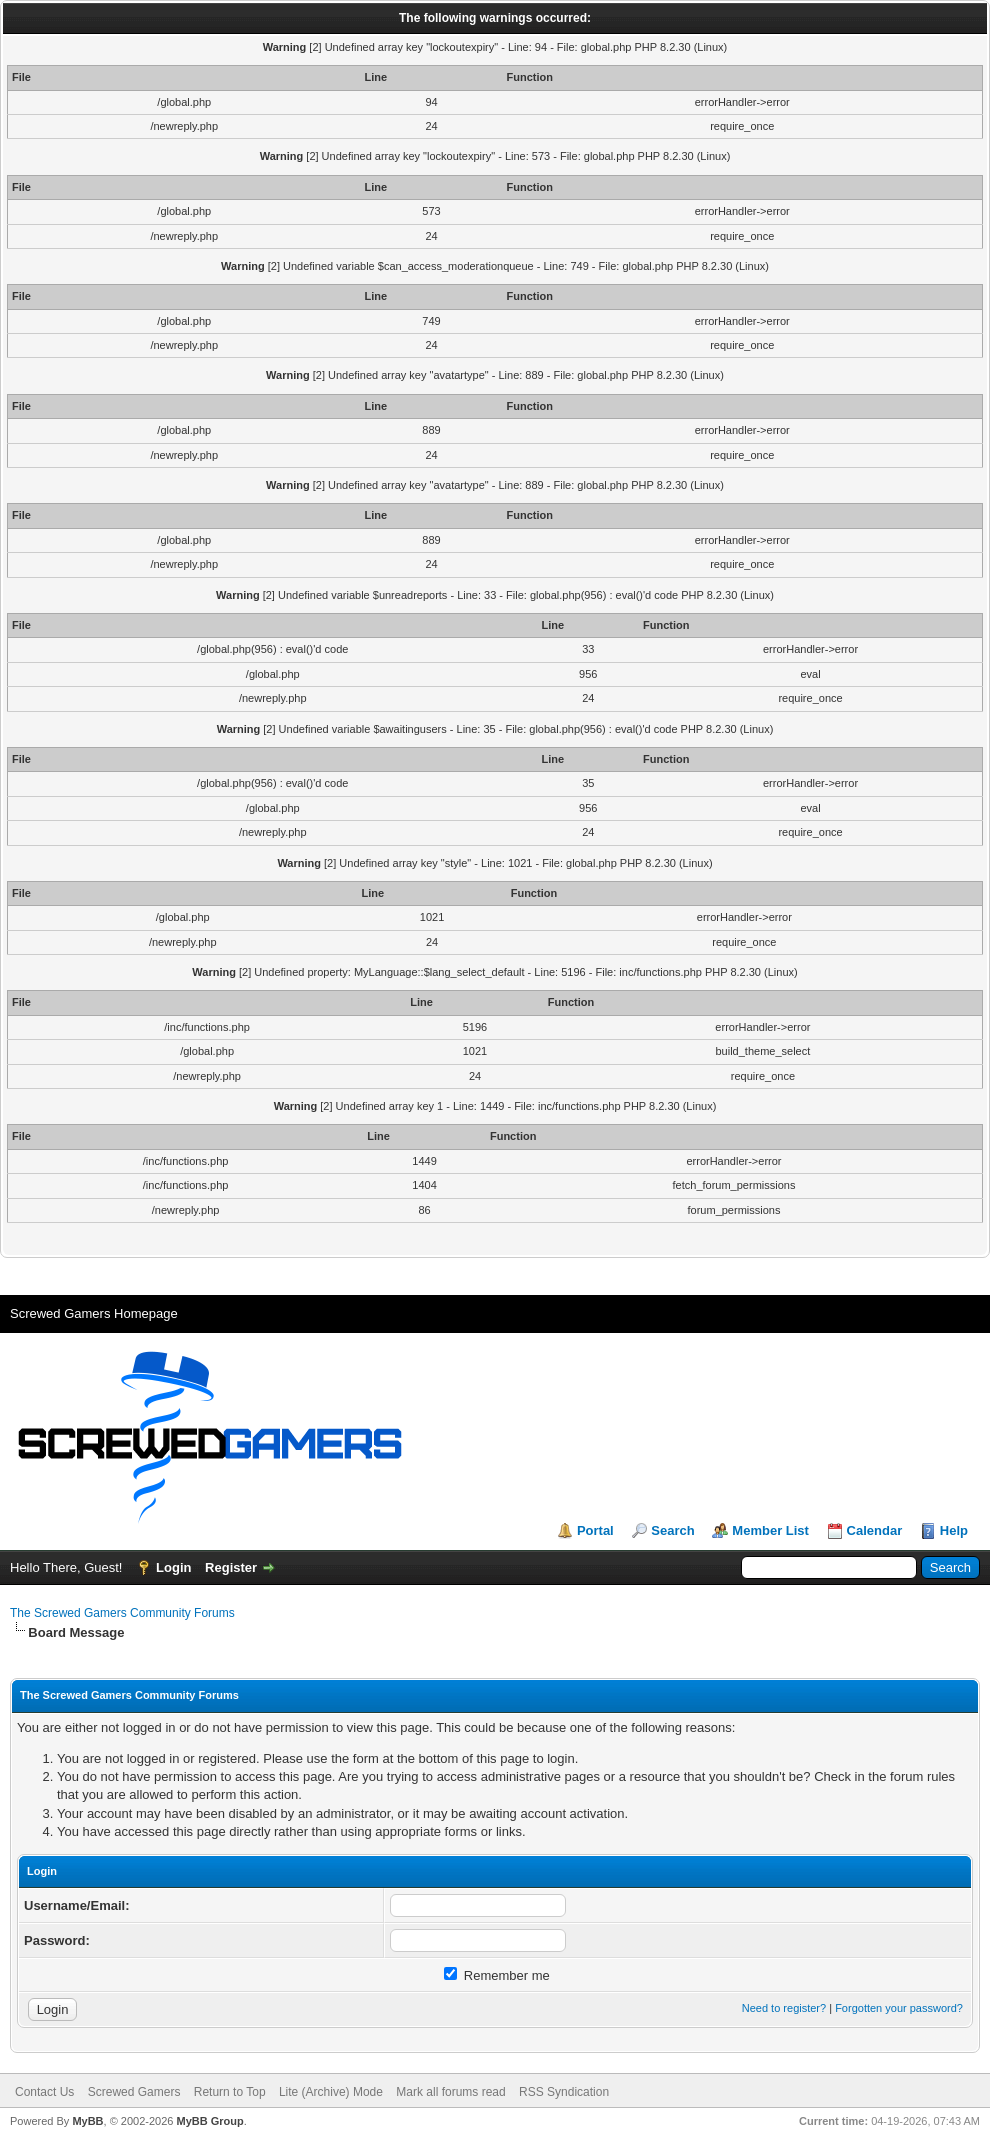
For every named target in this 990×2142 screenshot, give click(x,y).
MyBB (87, 2121)
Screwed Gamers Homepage (94, 1313)
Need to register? (784, 2008)
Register (231, 1567)
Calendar (875, 1530)
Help (954, 1530)
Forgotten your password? (899, 2008)
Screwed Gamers (134, 2092)
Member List (770, 1530)
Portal (595, 1530)
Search (672, 1530)
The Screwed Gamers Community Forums (122, 1613)
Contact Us (44, 2092)
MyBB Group (209, 2121)
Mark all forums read (450, 2092)
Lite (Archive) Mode (331, 2092)
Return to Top (230, 2092)
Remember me (497, 1975)
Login (173, 1567)
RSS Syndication (564, 2092)
